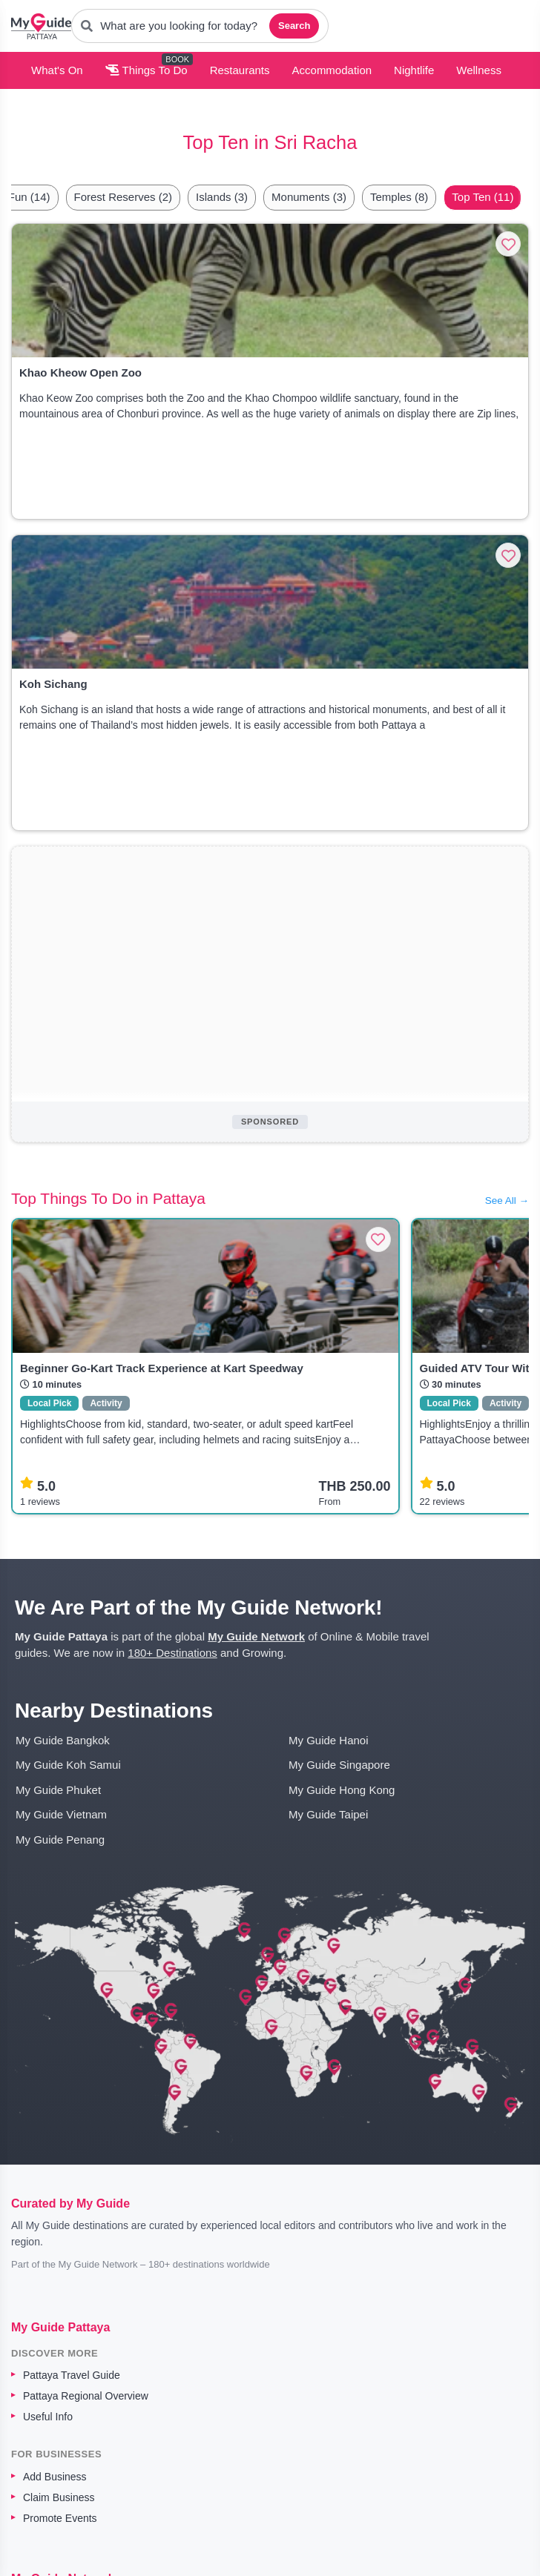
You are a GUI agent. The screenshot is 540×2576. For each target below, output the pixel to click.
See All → (507, 1200)
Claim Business (58, 2497)
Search (294, 25)
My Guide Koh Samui (68, 1764)
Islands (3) (222, 197)
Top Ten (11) (482, 197)
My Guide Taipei (328, 1814)
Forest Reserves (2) (123, 197)
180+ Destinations (172, 1652)
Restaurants (240, 70)
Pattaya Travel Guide (71, 2375)
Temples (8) (399, 197)
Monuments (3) (308, 197)
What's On (57, 70)
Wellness (478, 70)
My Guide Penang (60, 1839)
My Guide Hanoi (329, 1740)
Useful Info (48, 2417)
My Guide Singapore (339, 1764)
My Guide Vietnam (61, 1814)
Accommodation (332, 70)
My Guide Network (256, 1636)
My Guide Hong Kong (342, 1790)
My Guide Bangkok (63, 1740)
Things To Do (146, 70)
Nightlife (414, 70)
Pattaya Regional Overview (85, 2396)
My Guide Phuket (58, 1790)
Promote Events (60, 2518)
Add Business (55, 2477)
